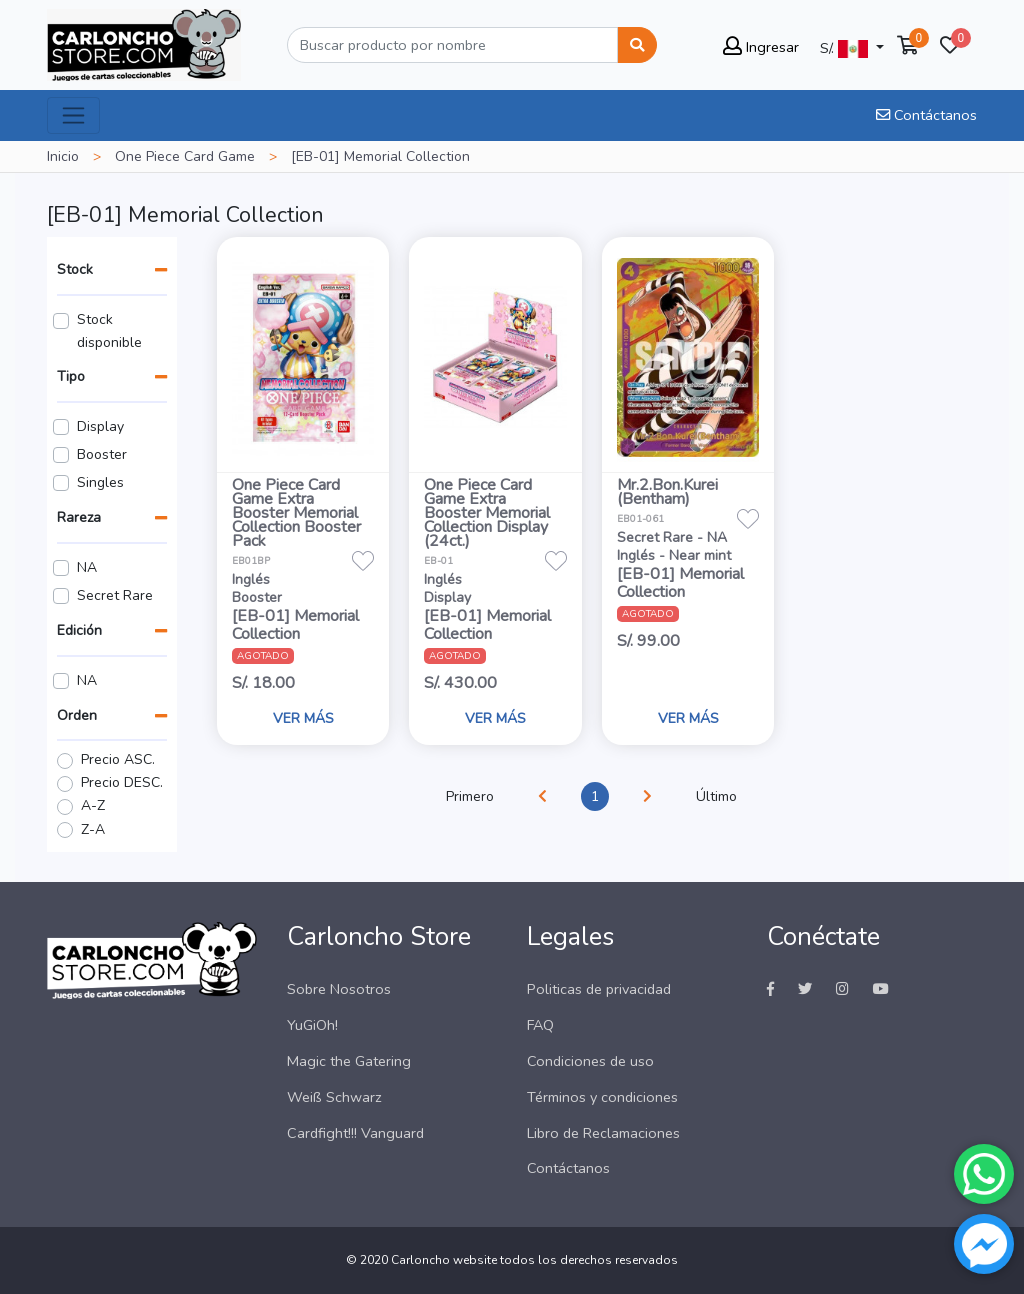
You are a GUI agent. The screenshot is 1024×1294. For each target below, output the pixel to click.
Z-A (93, 829)
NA (87, 567)
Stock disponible (109, 330)
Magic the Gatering (349, 1061)
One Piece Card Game (185, 156)
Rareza (79, 517)
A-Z (93, 805)
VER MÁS (303, 718)
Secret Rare (115, 595)
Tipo (71, 376)
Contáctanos (926, 115)
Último (716, 796)
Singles (100, 482)
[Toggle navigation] (73, 115)
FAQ (540, 1025)
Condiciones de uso (590, 1061)
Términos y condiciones (602, 1097)
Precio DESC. (122, 782)
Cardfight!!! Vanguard (355, 1133)
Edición (79, 630)
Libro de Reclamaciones (603, 1133)
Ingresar (761, 47)
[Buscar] (452, 45)
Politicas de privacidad (599, 989)
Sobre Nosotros (339, 989)
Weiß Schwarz (334, 1097)
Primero (470, 796)
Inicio (63, 156)
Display (100, 426)
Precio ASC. (118, 759)
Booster (102, 454)
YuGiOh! (312, 1025)
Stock (75, 269)
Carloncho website (444, 1260)
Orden (77, 715)
